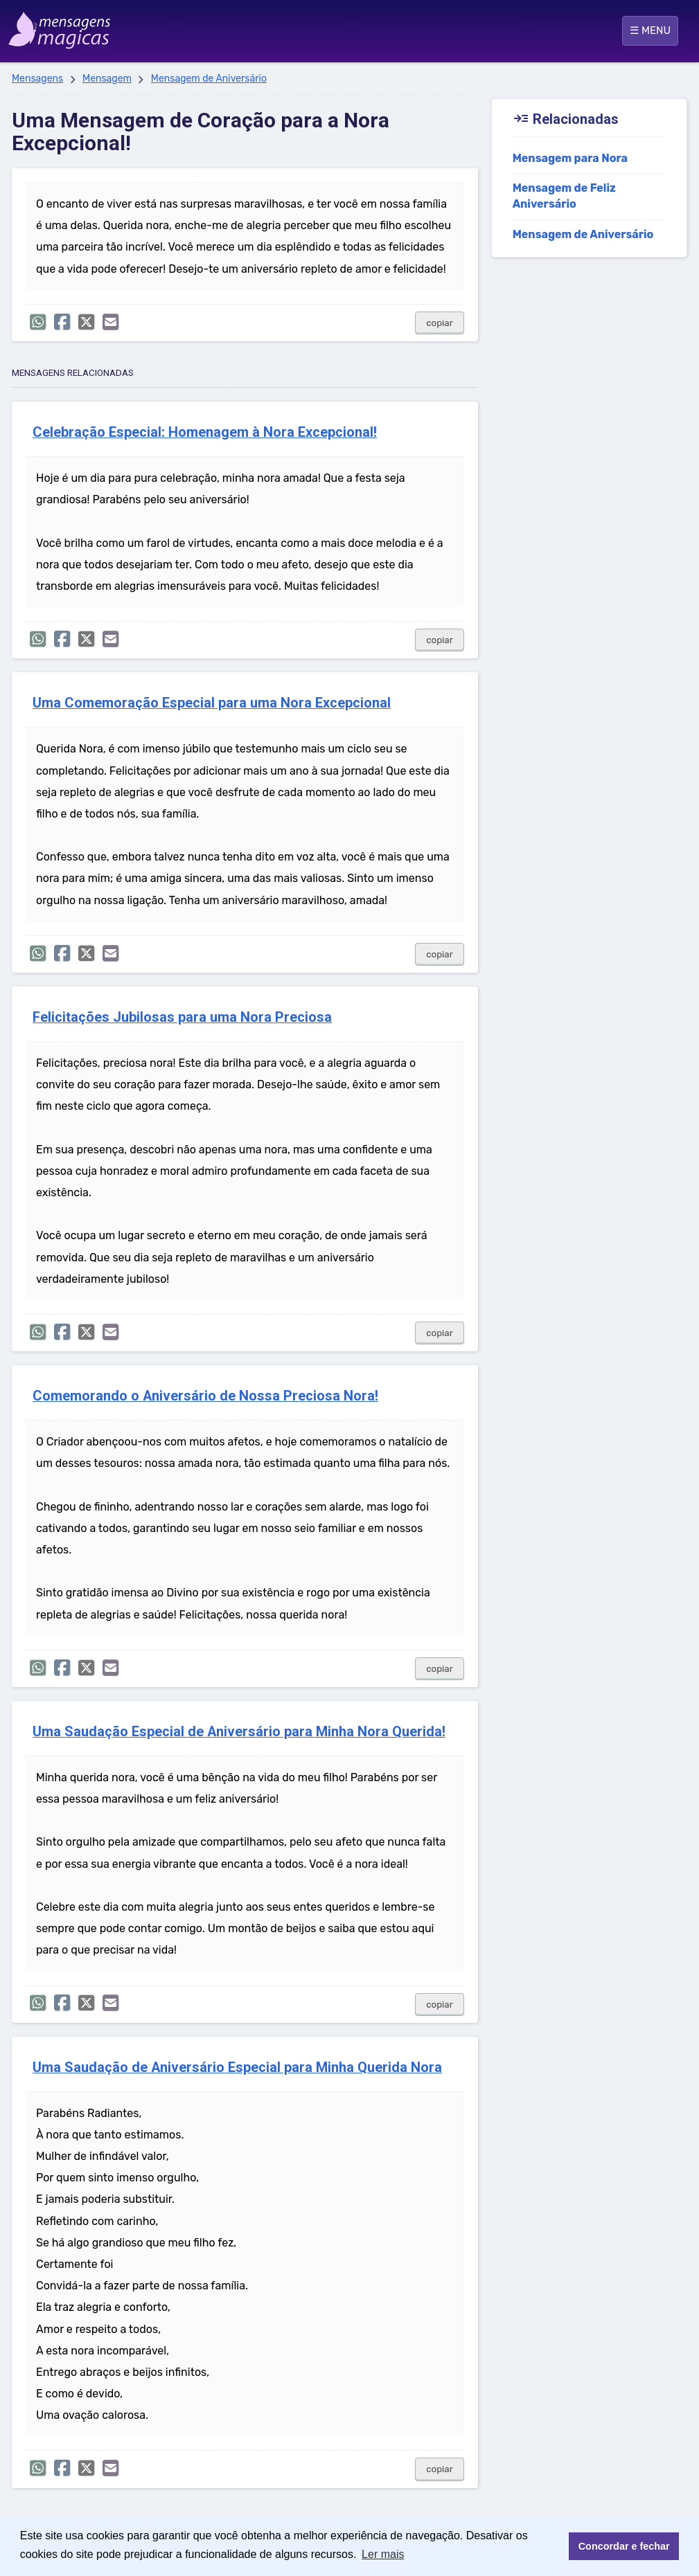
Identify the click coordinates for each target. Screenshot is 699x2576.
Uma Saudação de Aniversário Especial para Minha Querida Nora (237, 2067)
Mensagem (107, 78)
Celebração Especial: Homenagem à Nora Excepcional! (205, 432)
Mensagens (37, 78)
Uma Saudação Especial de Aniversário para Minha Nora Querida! (239, 1732)
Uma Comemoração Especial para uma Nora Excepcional (212, 703)
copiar (439, 323)
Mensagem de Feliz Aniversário (564, 195)
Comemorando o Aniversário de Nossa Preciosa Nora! (205, 1396)
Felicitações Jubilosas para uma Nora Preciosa (182, 1017)
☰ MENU (650, 30)
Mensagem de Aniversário (209, 78)
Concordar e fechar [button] (624, 2546)
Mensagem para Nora (570, 158)
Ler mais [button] (383, 2554)
